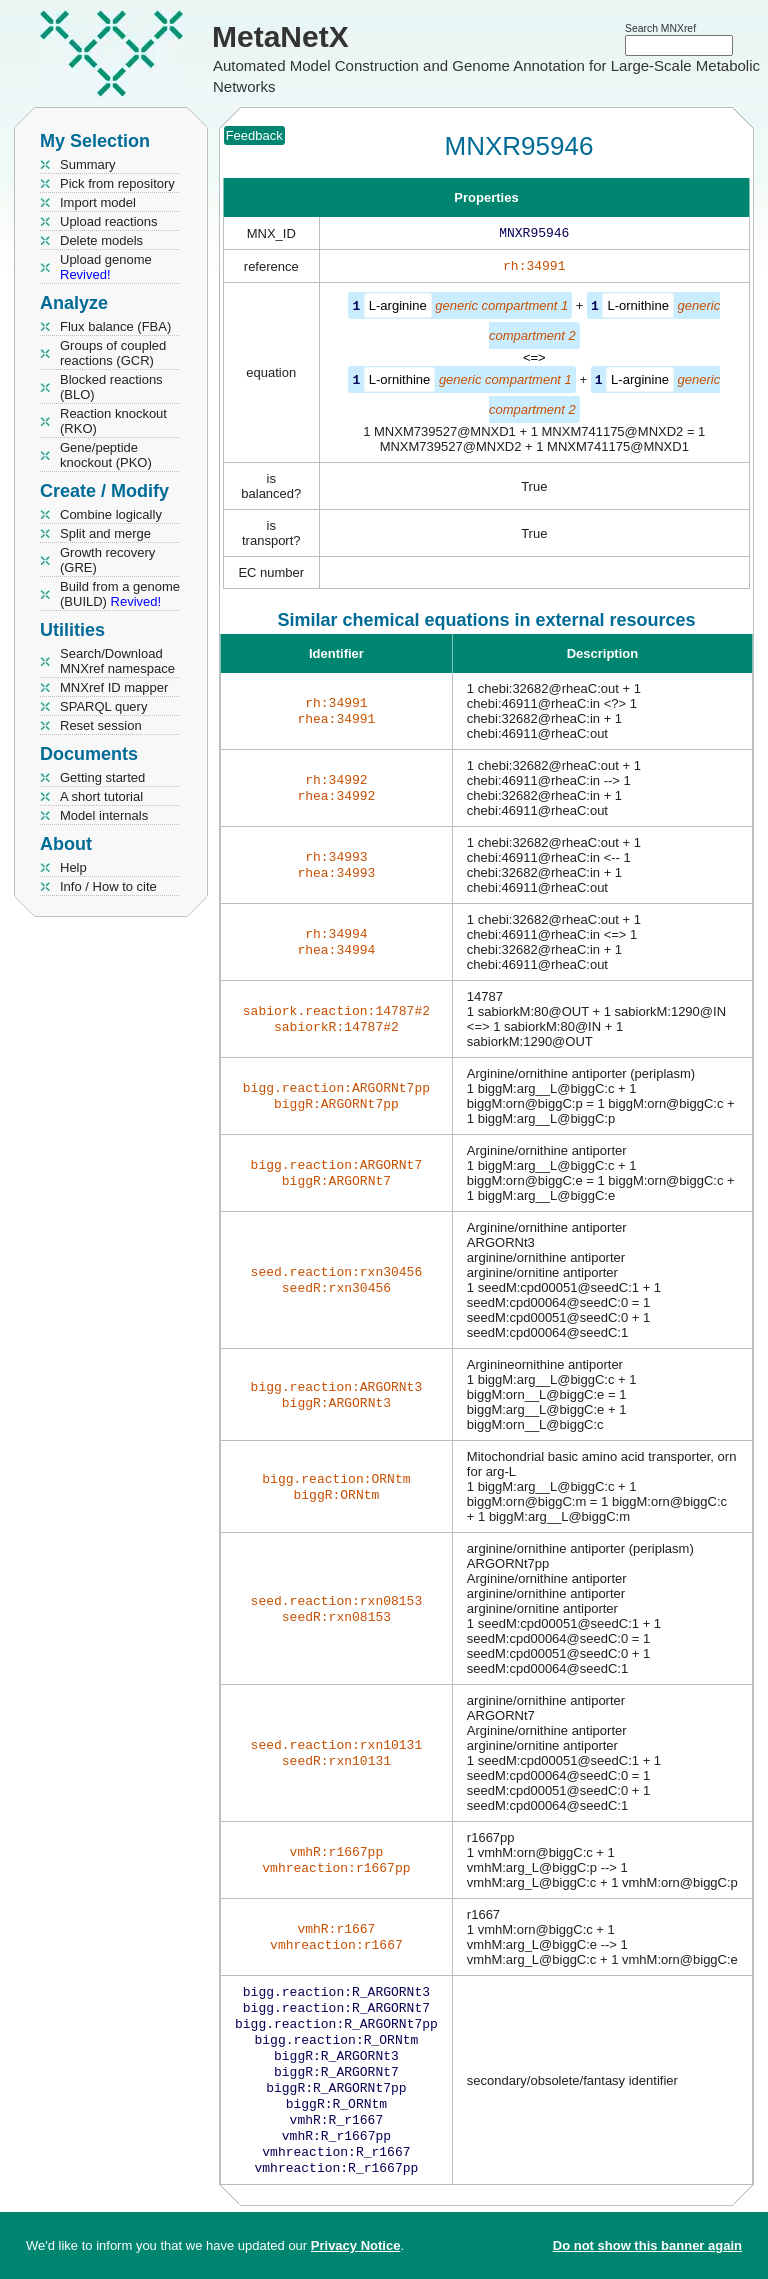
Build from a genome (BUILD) (120, 594)
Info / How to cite (108, 886)
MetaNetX (280, 36)
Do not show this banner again (647, 2245)
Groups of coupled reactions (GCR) (113, 353)
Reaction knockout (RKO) (113, 421)
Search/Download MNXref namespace (117, 661)
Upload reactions (109, 221)
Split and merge (105, 533)
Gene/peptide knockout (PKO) (106, 455)
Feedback (254, 135)
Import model (98, 202)
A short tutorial (101, 796)
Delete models (101, 240)
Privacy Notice (356, 2245)
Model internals (104, 815)
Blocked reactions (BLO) (111, 387)
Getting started (102, 777)
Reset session (101, 725)
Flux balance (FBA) (115, 326)
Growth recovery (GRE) (107, 560)
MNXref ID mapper (114, 687)
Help (73, 867)
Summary (88, 164)
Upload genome (106, 267)
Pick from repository (117, 183)
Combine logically (111, 514)
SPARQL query (103, 706)
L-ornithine (637, 309)
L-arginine (398, 309)
